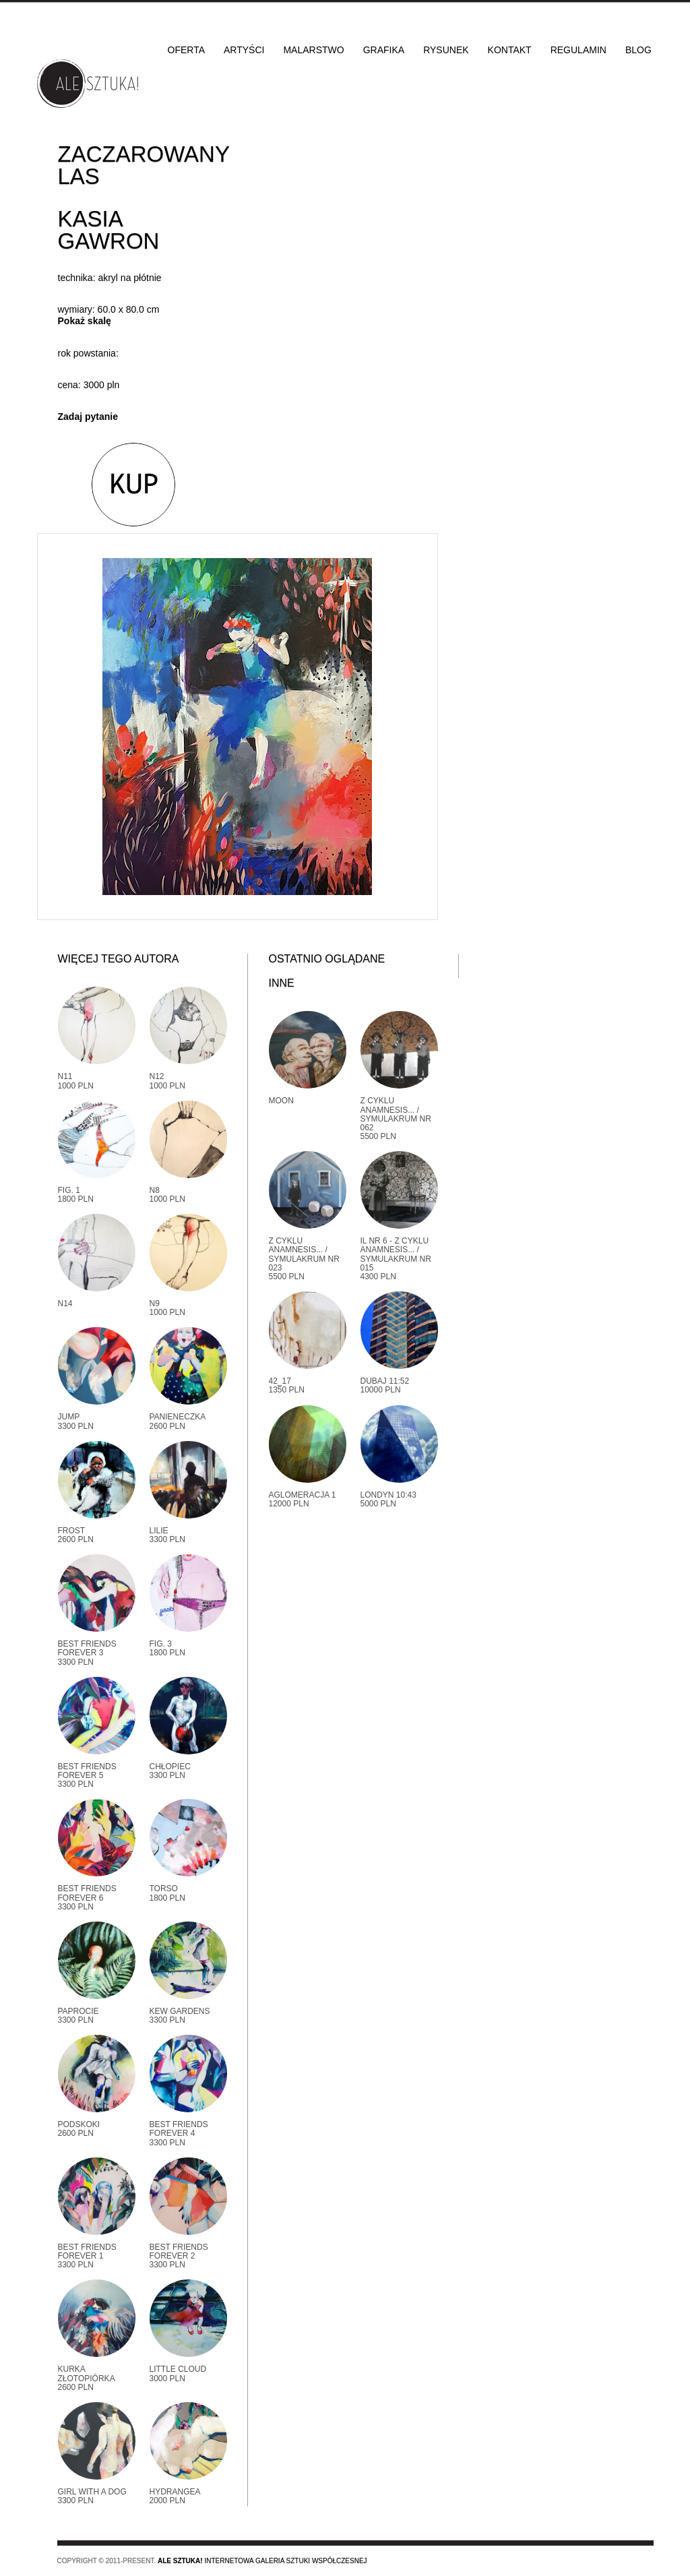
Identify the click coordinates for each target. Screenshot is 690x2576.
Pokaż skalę (84, 320)
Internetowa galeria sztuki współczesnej (262, 2561)
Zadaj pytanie (88, 416)
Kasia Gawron (109, 229)
